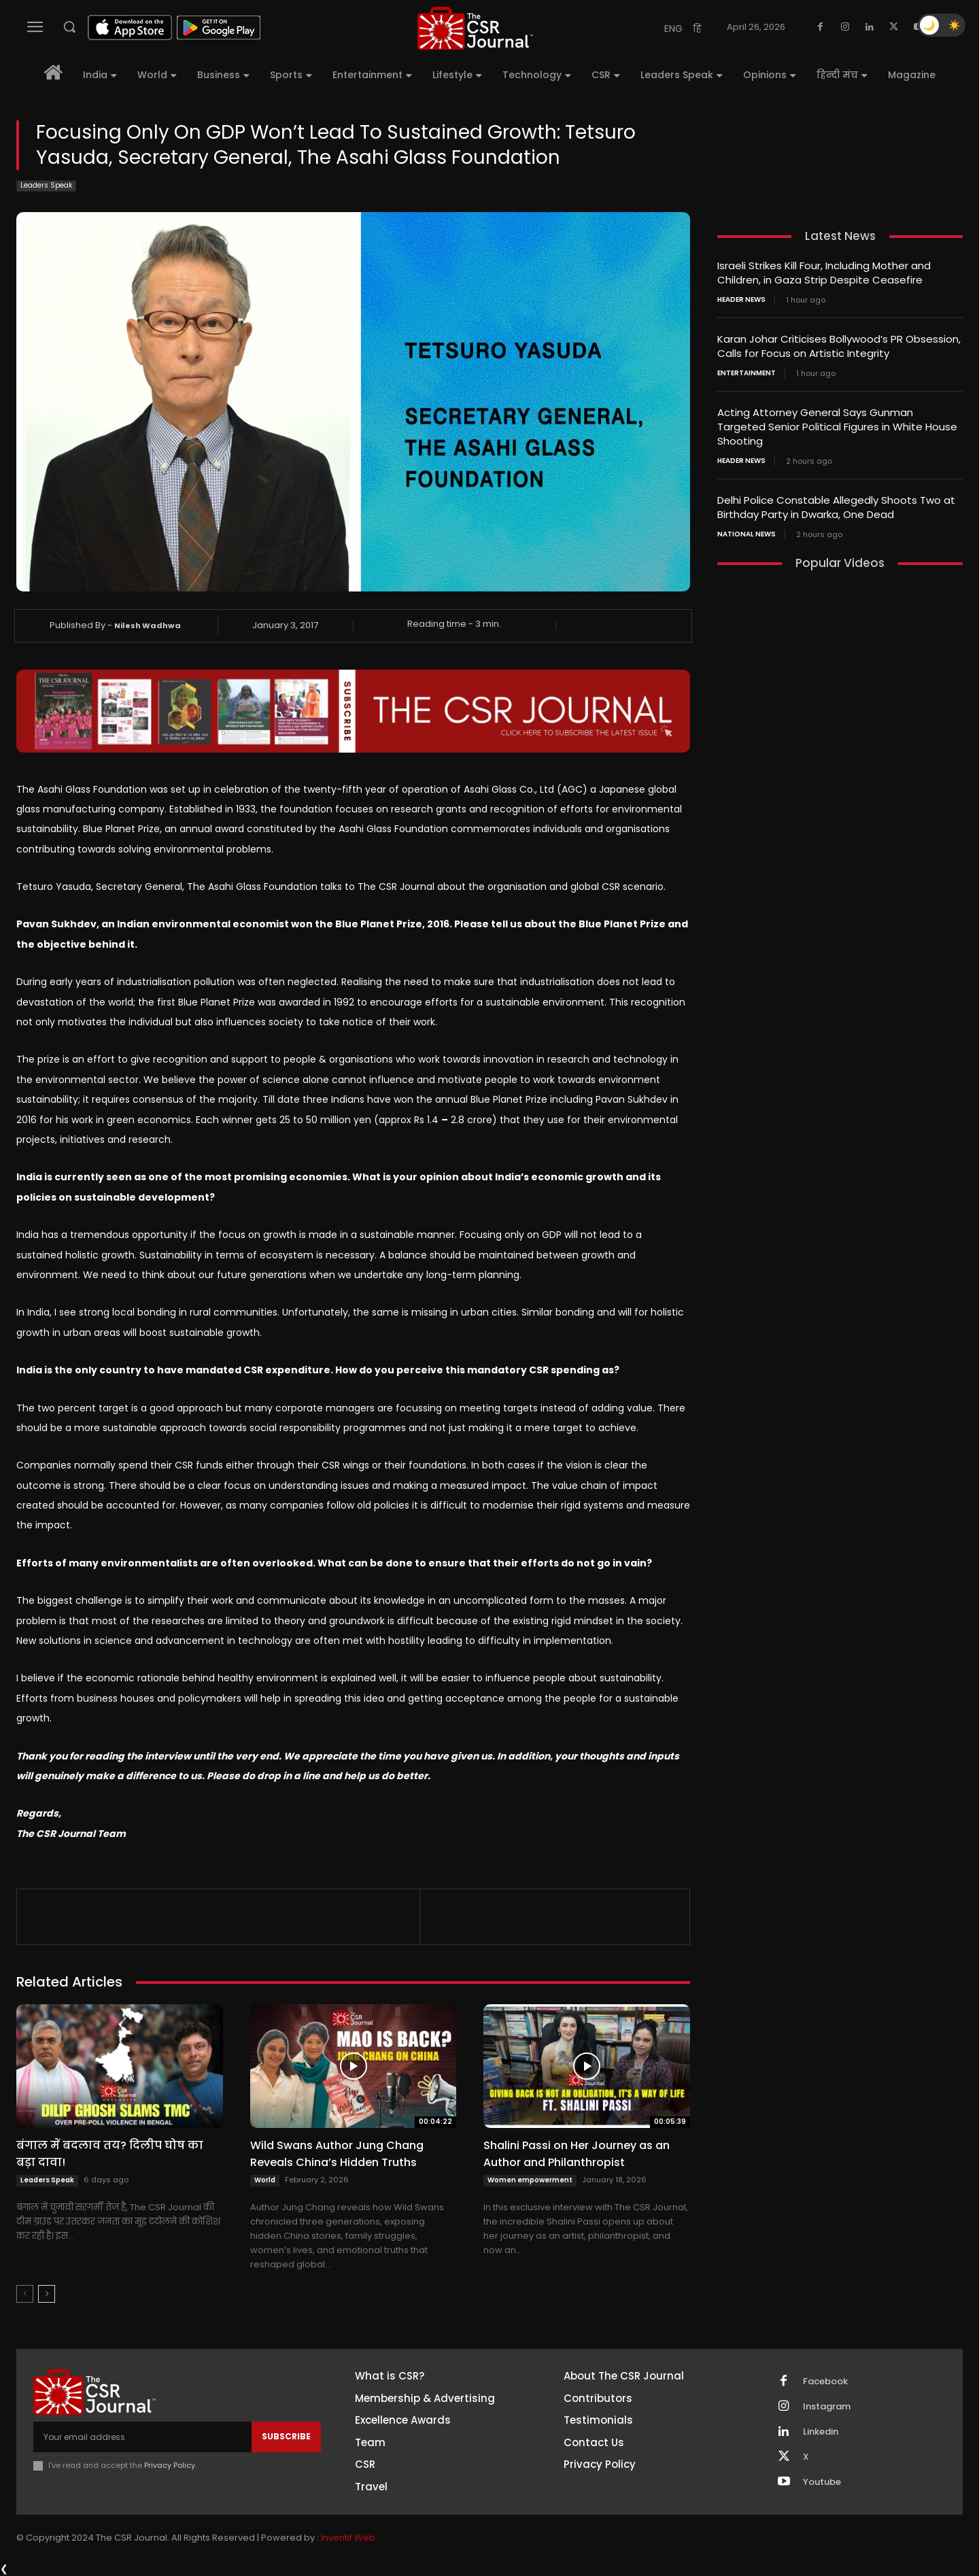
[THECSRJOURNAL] (475, 28)
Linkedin (820, 2432)
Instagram (827, 2407)
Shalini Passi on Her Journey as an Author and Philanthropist (576, 2153)
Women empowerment (529, 2180)
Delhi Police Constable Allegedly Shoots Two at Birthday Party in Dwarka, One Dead (836, 507)
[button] (69, 26)
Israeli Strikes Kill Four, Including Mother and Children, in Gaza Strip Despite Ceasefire (824, 272)
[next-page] (46, 2294)
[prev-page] (24, 2294)
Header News (741, 300)
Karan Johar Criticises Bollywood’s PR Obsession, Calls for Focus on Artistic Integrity (839, 346)
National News (746, 534)
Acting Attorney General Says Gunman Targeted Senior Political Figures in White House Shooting (837, 426)
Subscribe (286, 2436)
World (264, 2180)
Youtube (822, 2482)
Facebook (825, 2381)
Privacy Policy (169, 2465)
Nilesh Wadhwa (147, 625)
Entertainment (746, 373)
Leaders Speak (46, 186)
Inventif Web (348, 2537)
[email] (142, 2437)
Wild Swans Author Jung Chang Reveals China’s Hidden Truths (337, 2153)
